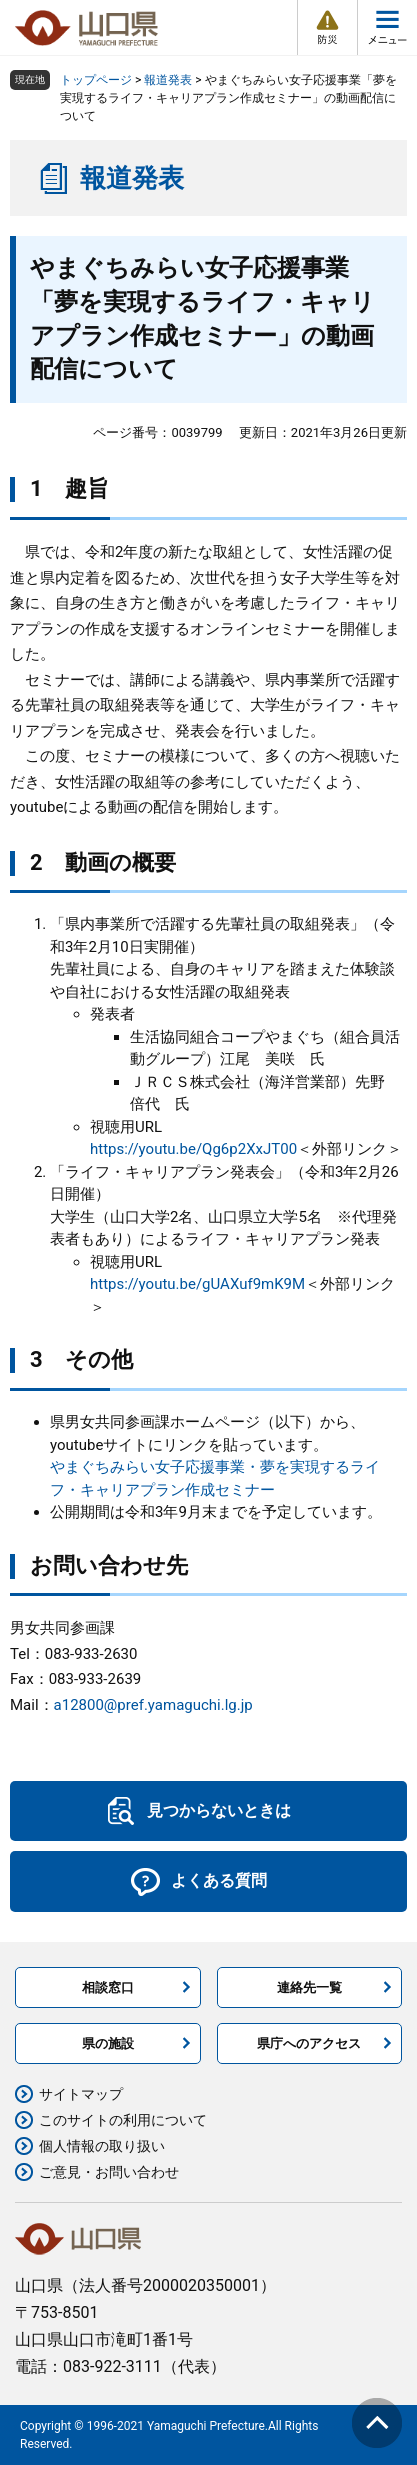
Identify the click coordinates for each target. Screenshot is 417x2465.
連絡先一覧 (309, 1987)
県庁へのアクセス (309, 2043)
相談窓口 (108, 1987)
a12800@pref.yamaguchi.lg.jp (153, 1705)
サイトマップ (81, 2094)
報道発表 (168, 80)
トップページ (96, 80)
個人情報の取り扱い (102, 2146)
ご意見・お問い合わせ (109, 2172)
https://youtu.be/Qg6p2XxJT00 (193, 1149)
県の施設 (108, 2043)
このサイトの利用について (123, 2120)
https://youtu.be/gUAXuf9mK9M (197, 1284)
